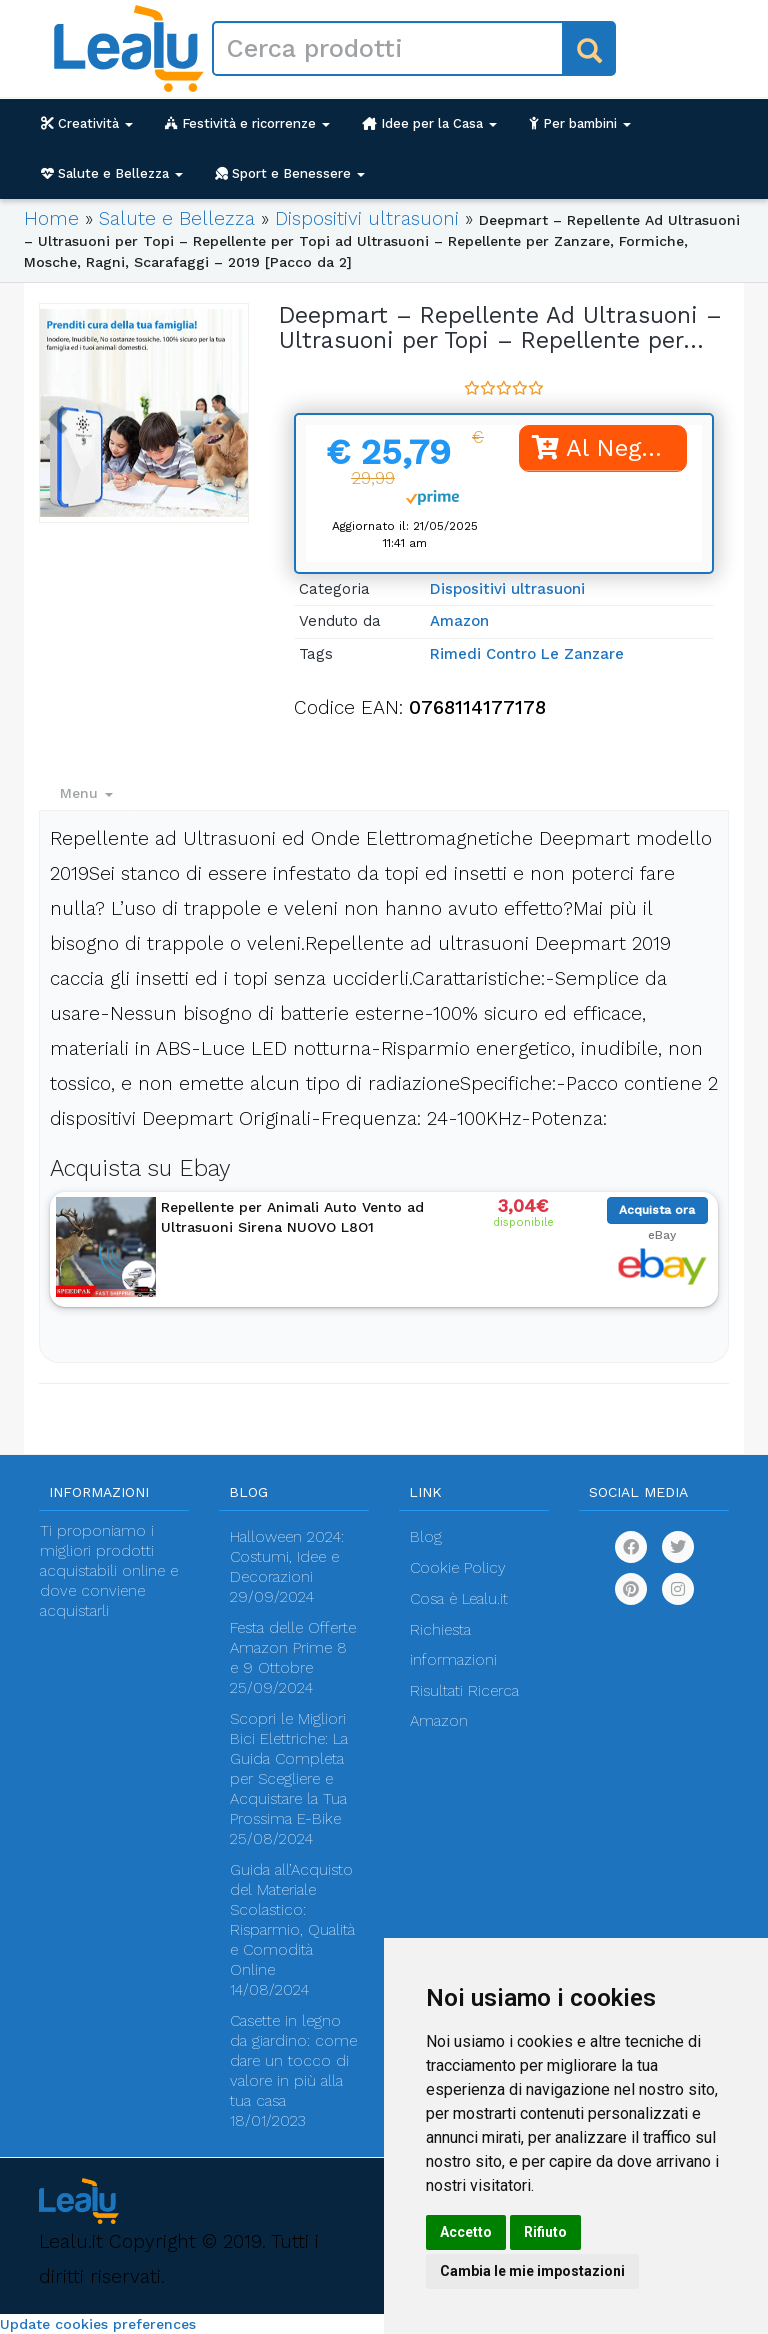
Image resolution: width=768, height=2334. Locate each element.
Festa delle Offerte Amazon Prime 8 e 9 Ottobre (293, 1648)
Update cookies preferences (98, 2324)
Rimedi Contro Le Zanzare (527, 654)
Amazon (459, 621)
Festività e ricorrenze (247, 123)
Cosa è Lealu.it (459, 1599)
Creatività (87, 123)
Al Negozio (609, 448)
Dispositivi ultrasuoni (367, 218)
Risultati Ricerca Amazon (464, 1706)
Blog (426, 1537)
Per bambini (580, 123)
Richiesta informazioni (453, 1645)
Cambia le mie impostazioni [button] (532, 2271)
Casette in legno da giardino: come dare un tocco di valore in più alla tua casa (293, 2061)
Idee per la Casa (429, 123)
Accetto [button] (466, 2232)
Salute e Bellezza (112, 173)
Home (51, 218)
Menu (86, 793)
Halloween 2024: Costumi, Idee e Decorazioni (287, 1557)
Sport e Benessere (290, 173)
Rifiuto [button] (545, 2232)
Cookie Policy (458, 1568)
